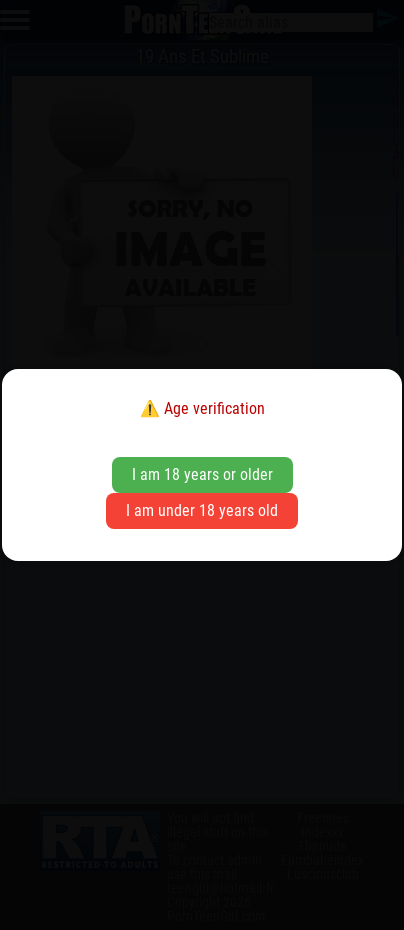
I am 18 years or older (202, 474)
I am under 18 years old (202, 510)
